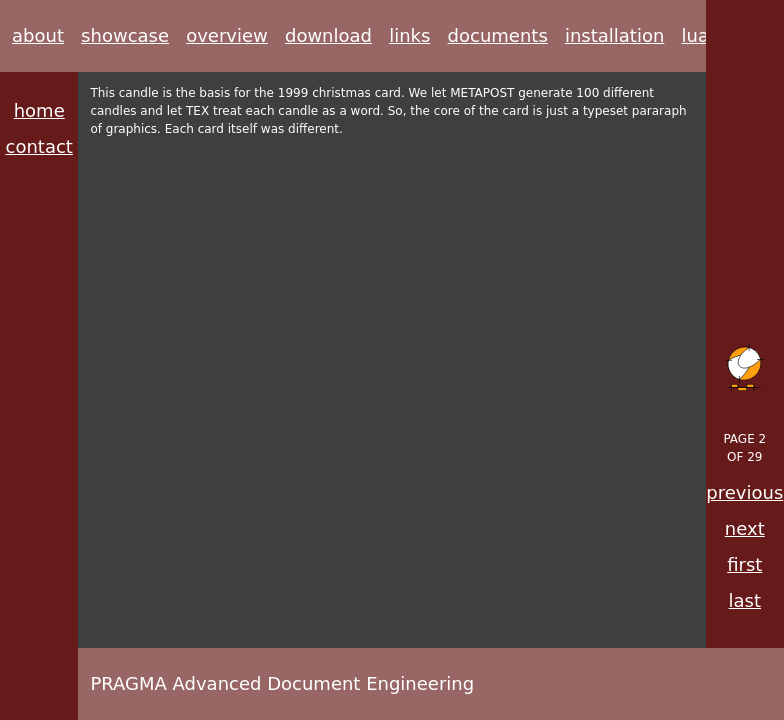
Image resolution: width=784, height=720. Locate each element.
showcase (125, 35)
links (409, 35)
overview (227, 35)
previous (744, 492)
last (745, 600)
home (39, 110)
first (744, 564)
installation (614, 35)
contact (39, 146)
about (38, 35)
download (328, 35)
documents (498, 35)
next (745, 528)
